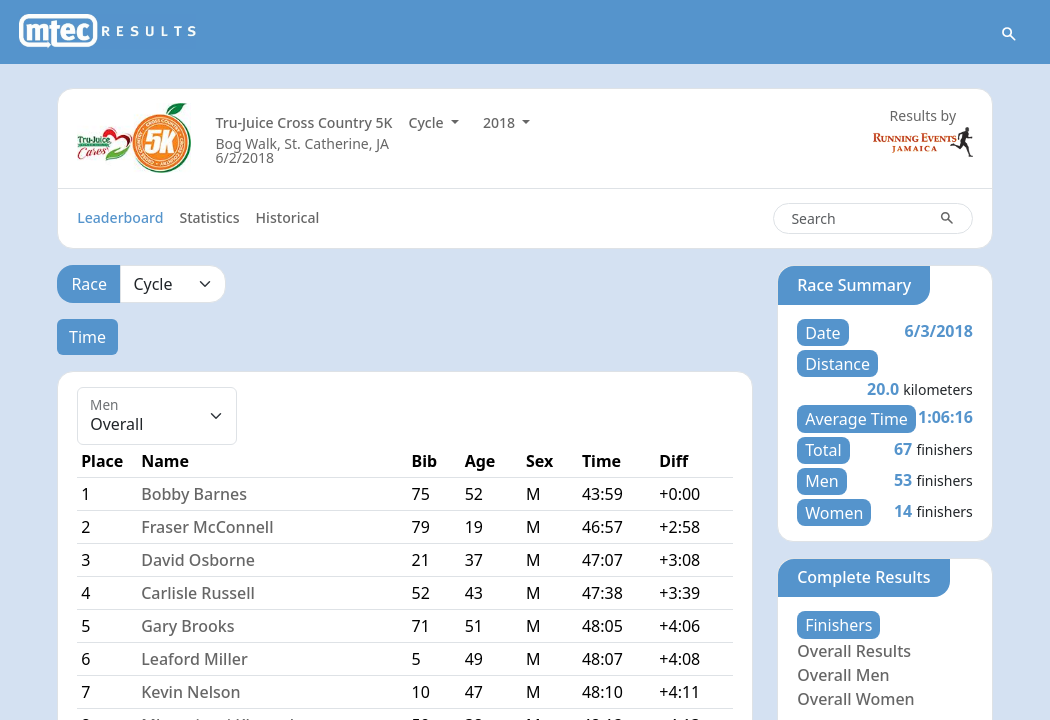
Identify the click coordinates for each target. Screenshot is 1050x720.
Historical (288, 217)
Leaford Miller (194, 659)
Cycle (428, 122)
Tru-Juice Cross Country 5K (303, 122)
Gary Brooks (187, 626)
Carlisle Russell (198, 593)
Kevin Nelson (190, 692)
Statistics (209, 217)
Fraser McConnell (207, 527)
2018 (501, 122)
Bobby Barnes (194, 494)
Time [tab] (87, 337)
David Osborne (198, 560)
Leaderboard (120, 217)
